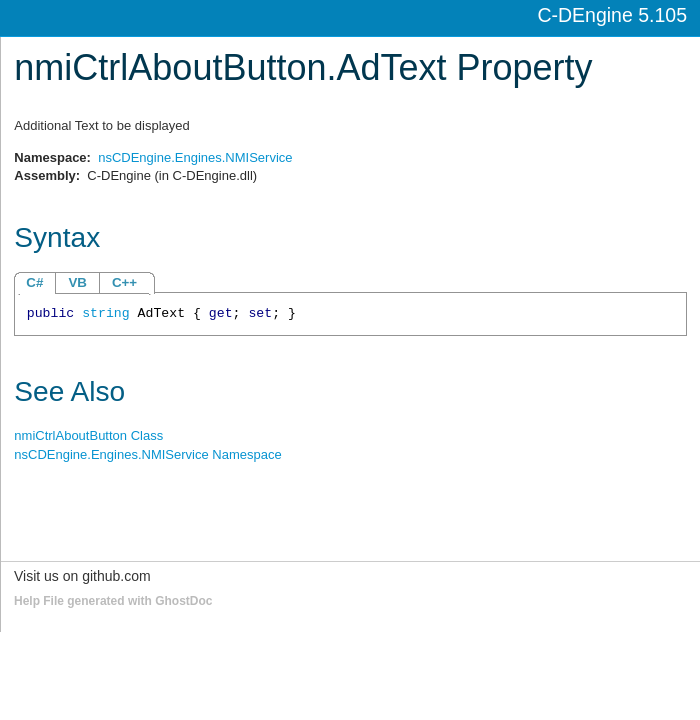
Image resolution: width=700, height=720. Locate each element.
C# (34, 282)
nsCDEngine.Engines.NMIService (195, 157)
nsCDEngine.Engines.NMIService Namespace (147, 454)
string (105, 313)
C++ (124, 282)
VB (77, 282)
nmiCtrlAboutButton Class (88, 435)
